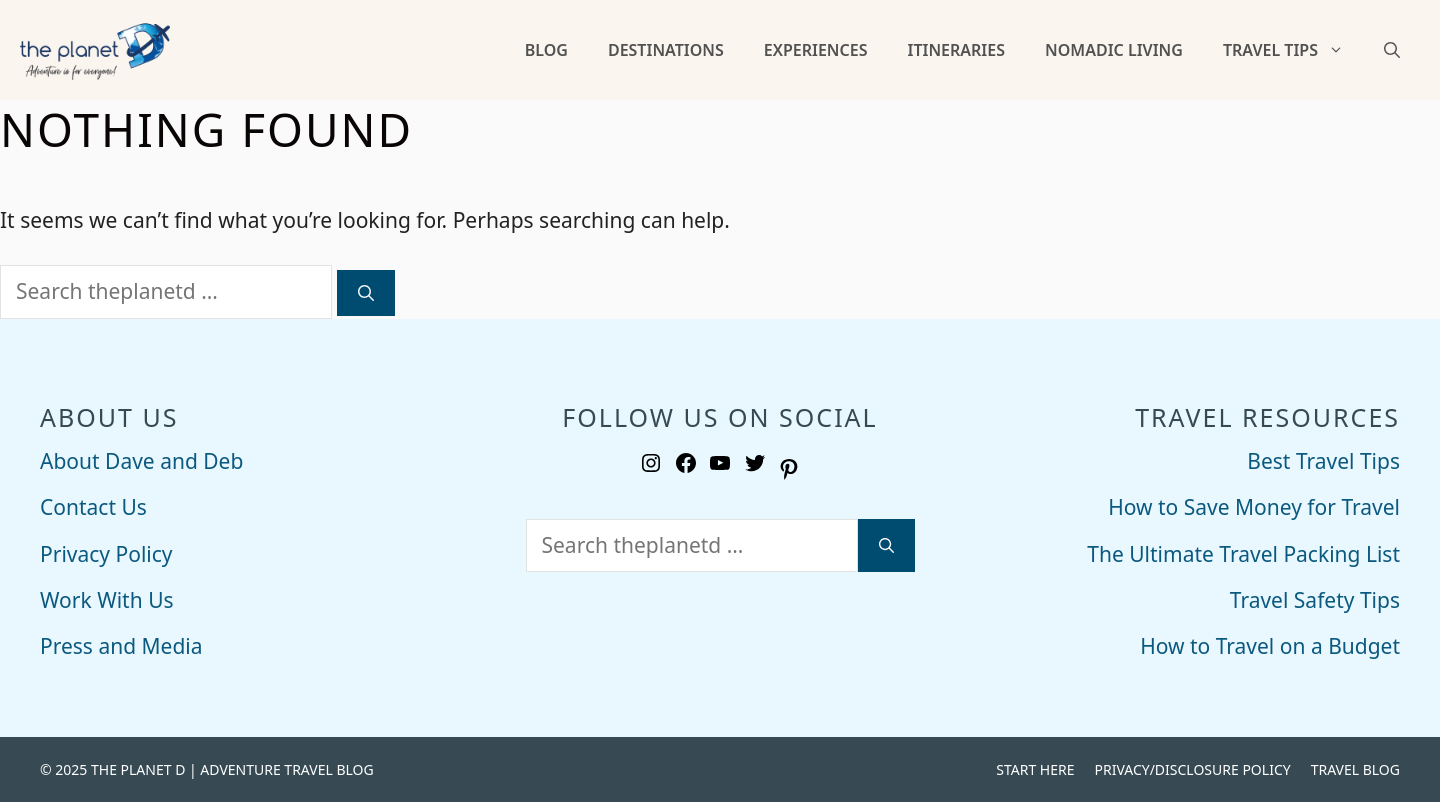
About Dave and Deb (141, 461)
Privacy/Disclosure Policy (1192, 769)
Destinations (666, 50)
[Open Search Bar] (1392, 50)
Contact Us (93, 507)
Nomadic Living (1114, 50)
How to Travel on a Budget (1270, 646)
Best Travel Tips (1323, 461)
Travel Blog (1355, 769)
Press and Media (121, 646)
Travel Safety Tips (1315, 600)
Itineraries (956, 50)
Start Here (1035, 769)
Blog (546, 50)
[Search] (366, 293)
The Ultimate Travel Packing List (1243, 554)
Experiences (816, 50)
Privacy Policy (106, 554)
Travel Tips (1293, 50)
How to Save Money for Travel (1254, 507)
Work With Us (107, 600)
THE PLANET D (138, 769)
